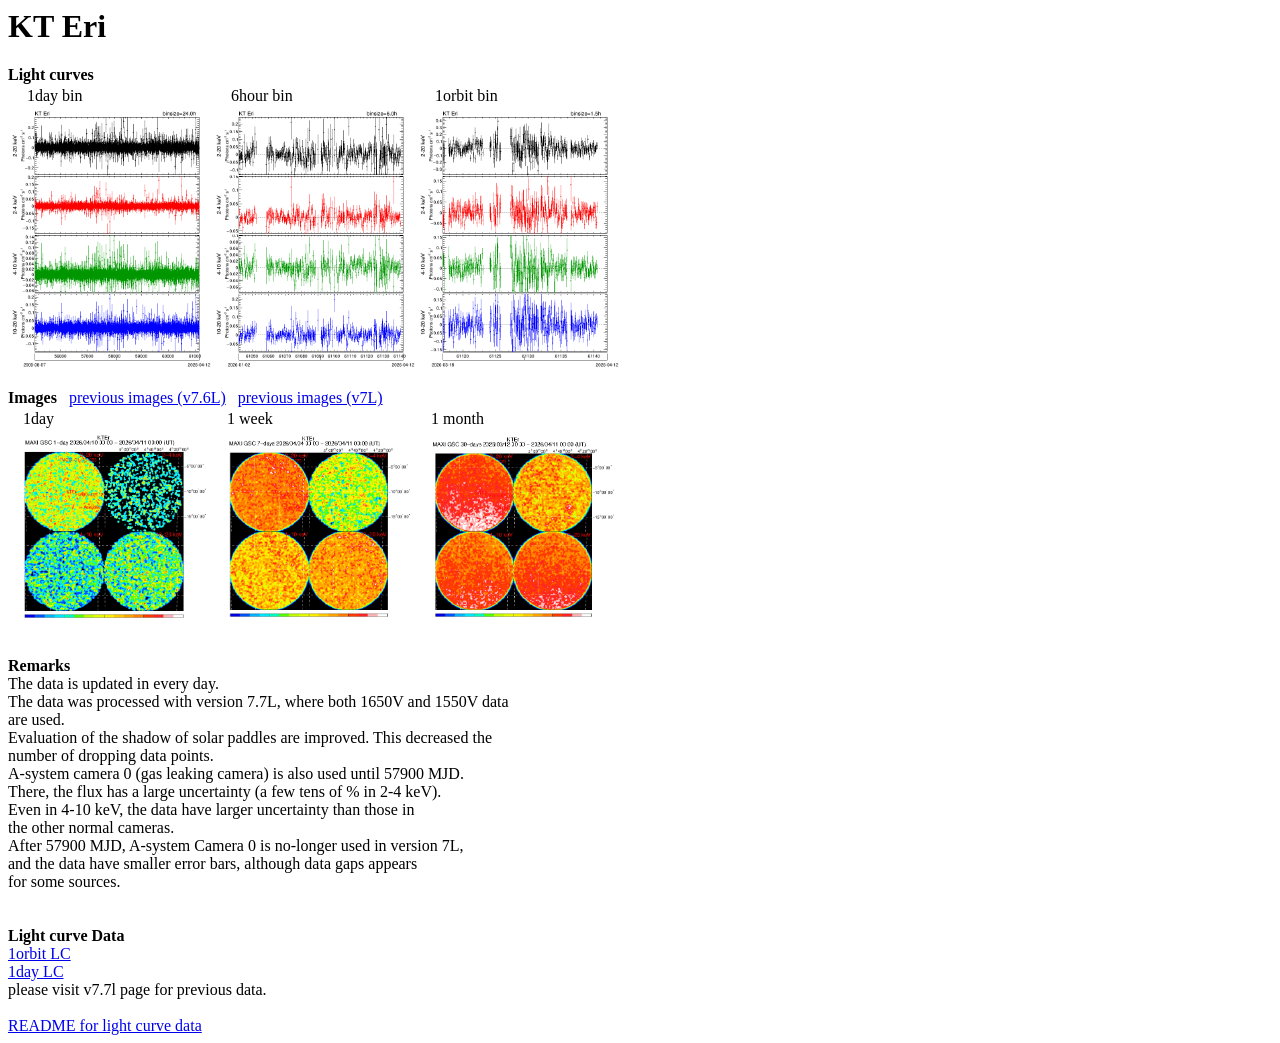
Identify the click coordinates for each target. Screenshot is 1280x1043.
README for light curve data (105, 1025)
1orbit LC (39, 953)
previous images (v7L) (310, 397)
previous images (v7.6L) (147, 397)
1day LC (36, 971)
